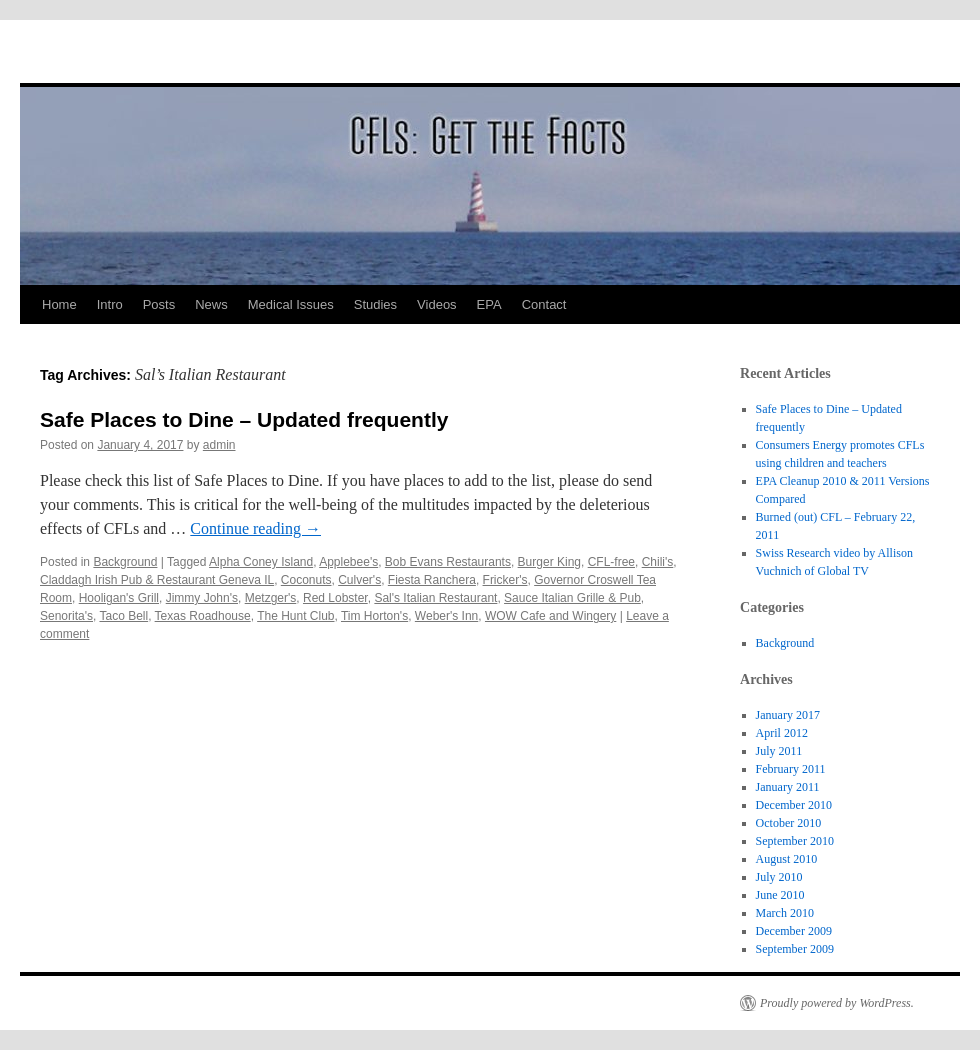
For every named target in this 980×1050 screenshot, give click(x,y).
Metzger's (271, 598)
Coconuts (306, 580)
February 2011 (791, 769)
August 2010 (787, 859)
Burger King (549, 562)
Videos (437, 304)
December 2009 (794, 931)
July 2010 (779, 877)
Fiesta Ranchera (432, 580)
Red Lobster (335, 598)
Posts (159, 304)
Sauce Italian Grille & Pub (572, 598)
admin (219, 445)
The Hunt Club (295, 616)
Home (59, 304)
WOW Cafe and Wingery (550, 616)
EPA (489, 304)
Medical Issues (291, 304)
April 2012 (782, 733)
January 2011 (788, 787)
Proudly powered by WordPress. (837, 1003)
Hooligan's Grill (119, 598)
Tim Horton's (374, 616)
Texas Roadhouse (203, 616)
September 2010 (795, 841)
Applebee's (348, 562)
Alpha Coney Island (261, 562)
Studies (375, 304)
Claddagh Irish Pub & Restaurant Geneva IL (157, 580)
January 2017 (788, 715)
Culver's (359, 580)
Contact (544, 304)
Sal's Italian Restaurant (435, 598)
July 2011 (779, 751)
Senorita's (66, 616)
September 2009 (795, 949)
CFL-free (611, 562)
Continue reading (255, 528)
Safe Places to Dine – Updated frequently (244, 419)
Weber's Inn (446, 616)
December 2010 (794, 805)
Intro (110, 304)
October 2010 (789, 823)
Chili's (658, 562)
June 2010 (780, 895)
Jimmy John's (202, 598)
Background (125, 562)
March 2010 (785, 913)
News (211, 304)
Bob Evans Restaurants (448, 562)
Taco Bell (123, 616)
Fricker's (505, 580)
